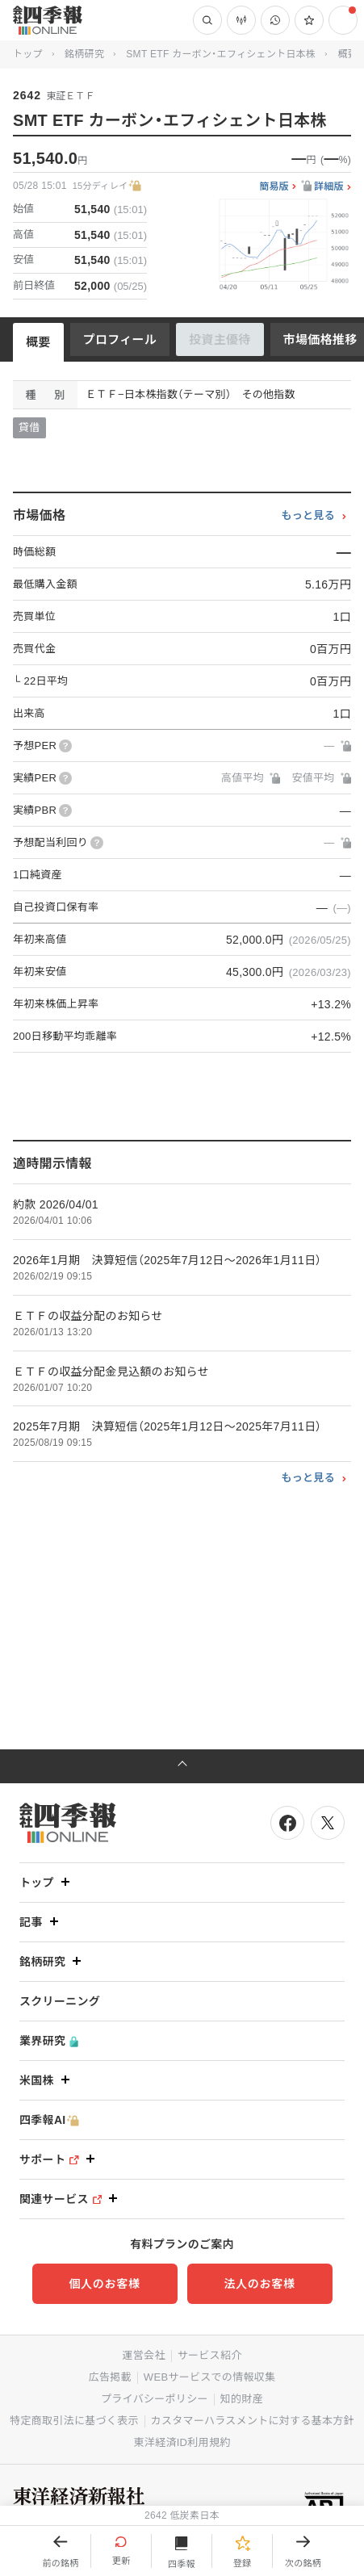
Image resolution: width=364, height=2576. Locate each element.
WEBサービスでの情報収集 (210, 2377)
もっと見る (308, 515)
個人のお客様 (104, 2283)
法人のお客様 (259, 2283)
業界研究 (48, 2041)
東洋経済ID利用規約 (181, 2442)
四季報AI (49, 2120)
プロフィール (120, 339)
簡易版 (274, 187)
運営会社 (143, 2355)
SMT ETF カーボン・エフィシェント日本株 (221, 54)
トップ (28, 54)
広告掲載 (110, 2377)
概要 (38, 342)
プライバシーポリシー (154, 2399)
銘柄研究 (84, 54)
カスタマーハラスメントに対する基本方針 (252, 2421)
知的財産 (241, 2399)
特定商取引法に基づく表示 (74, 2421)
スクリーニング (59, 2001)
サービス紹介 (210, 2355)
